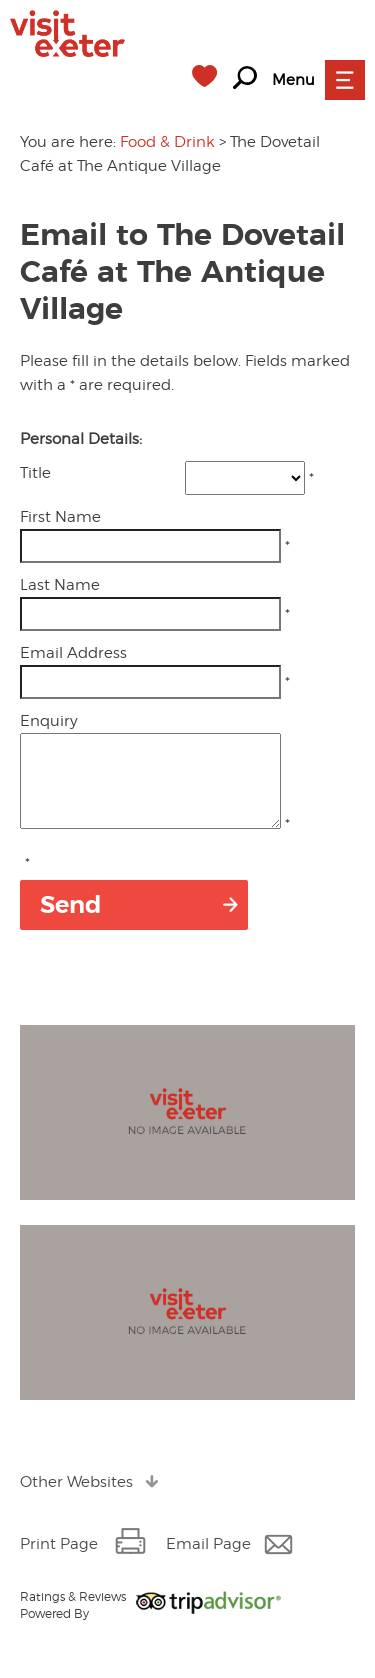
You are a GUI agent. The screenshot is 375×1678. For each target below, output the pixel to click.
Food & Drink (167, 142)
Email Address (73, 653)
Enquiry (49, 721)
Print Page (59, 1562)
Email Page (208, 1562)
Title (35, 473)
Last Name (60, 585)
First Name (60, 517)
